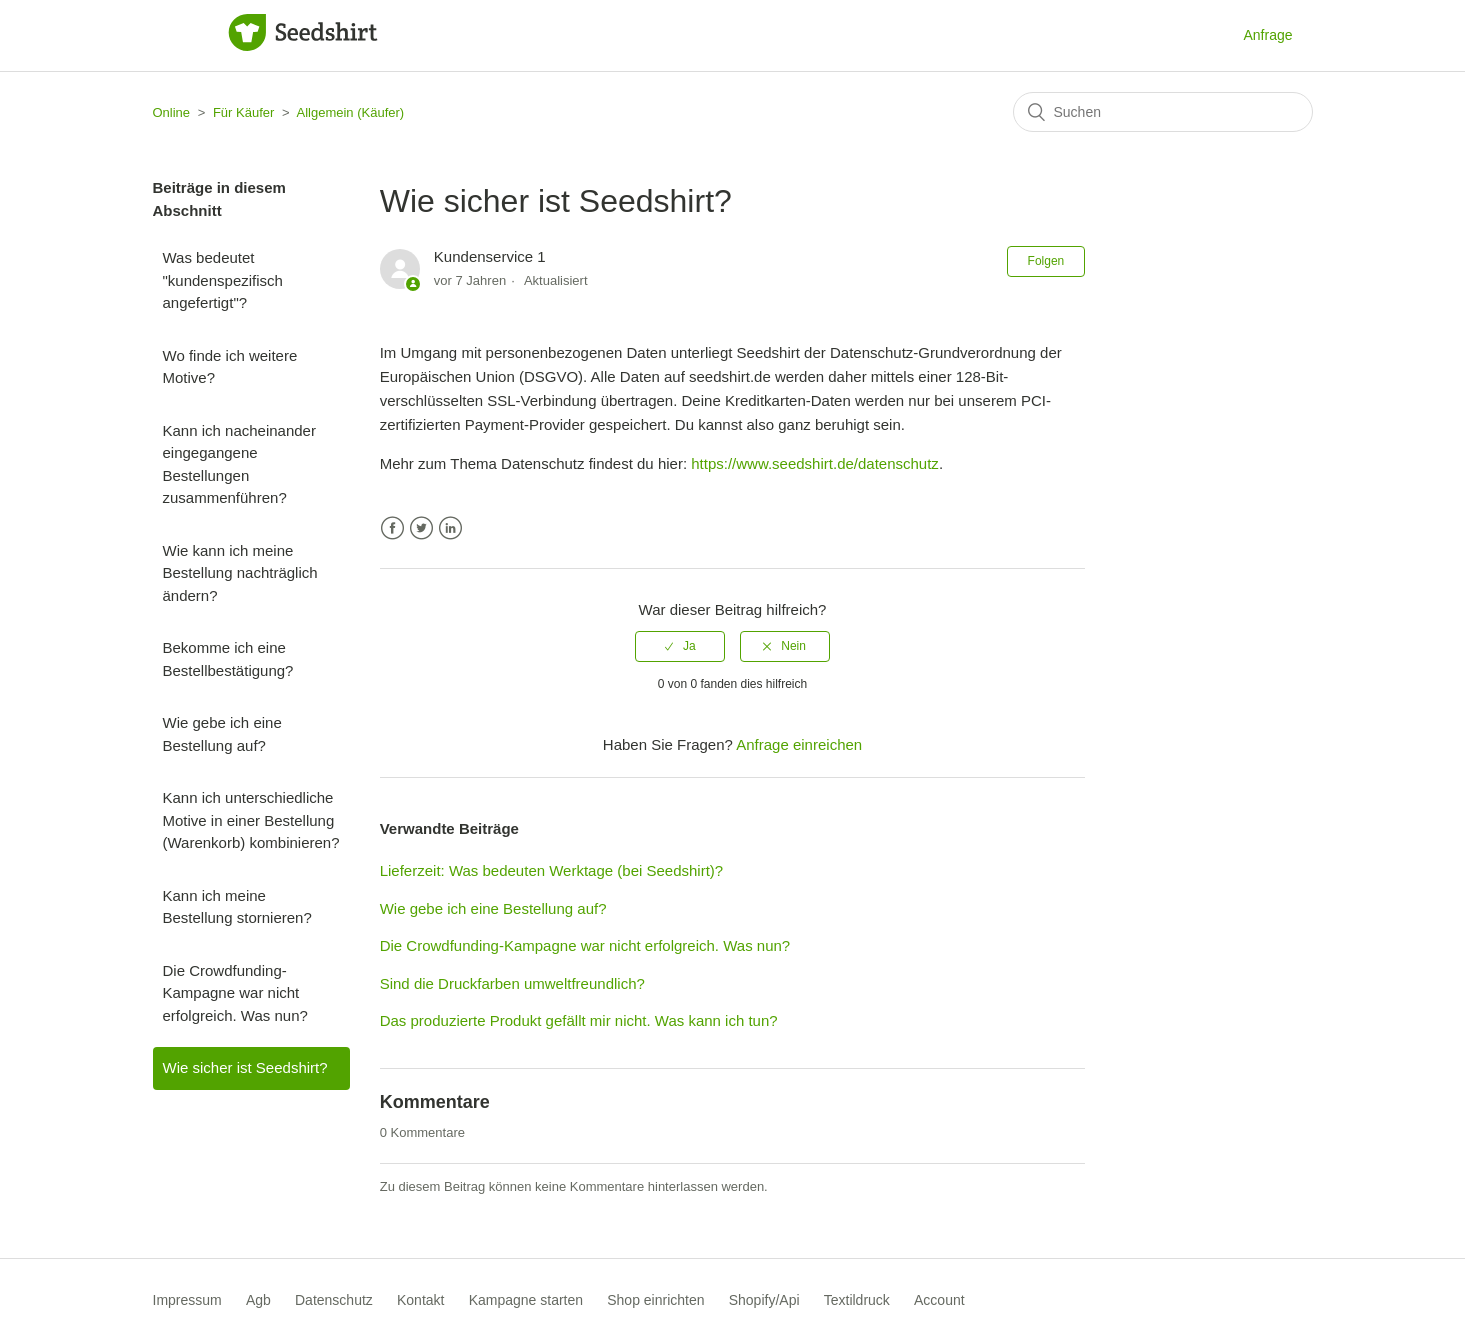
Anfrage (1267, 35)
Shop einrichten (655, 1300)
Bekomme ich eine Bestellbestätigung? (228, 659)
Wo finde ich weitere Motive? (230, 367)
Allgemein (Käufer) (350, 112)
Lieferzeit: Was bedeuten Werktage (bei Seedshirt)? (552, 870)
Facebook (392, 528)
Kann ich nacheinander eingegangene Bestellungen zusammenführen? (239, 464)
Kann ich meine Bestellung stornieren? (237, 907)
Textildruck (857, 1300)
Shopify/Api (764, 1300)
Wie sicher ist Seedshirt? (245, 1067)
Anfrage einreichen (799, 744)
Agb (258, 1300)
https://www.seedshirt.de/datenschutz (815, 463)
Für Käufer (243, 112)
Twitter (421, 528)
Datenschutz (334, 1300)
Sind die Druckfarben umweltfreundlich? (512, 983)
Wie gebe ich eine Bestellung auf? (222, 734)
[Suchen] (1163, 112)
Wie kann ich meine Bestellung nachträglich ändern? (240, 573)
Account (939, 1300)
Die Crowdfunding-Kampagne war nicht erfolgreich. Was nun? (235, 993)
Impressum (187, 1300)
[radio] (680, 646)
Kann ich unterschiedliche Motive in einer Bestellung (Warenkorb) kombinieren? (251, 820)
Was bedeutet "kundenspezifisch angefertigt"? (223, 280)
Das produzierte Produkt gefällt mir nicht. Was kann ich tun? (579, 1020)
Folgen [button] (1046, 261)
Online (172, 112)
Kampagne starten (526, 1300)
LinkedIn (450, 528)
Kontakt (420, 1300)
